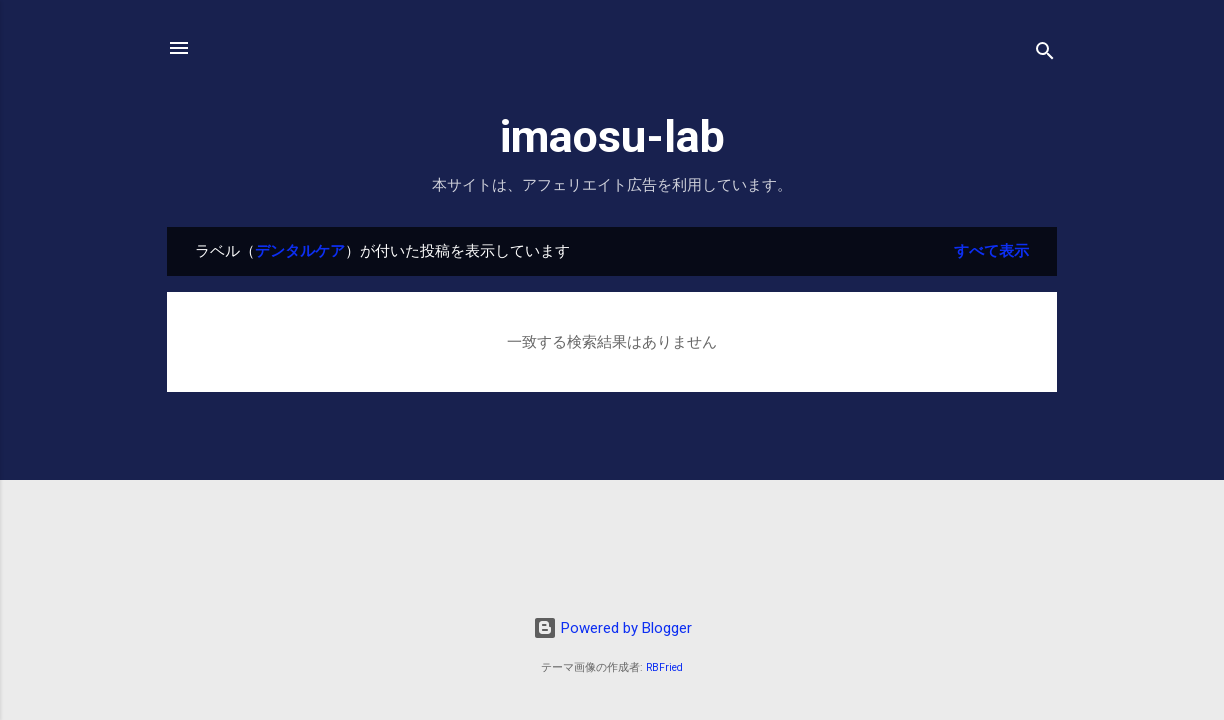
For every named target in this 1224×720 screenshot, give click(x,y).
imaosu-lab (612, 136)
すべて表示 (991, 251)
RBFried (664, 667)
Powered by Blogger (612, 628)
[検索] (1045, 54)
